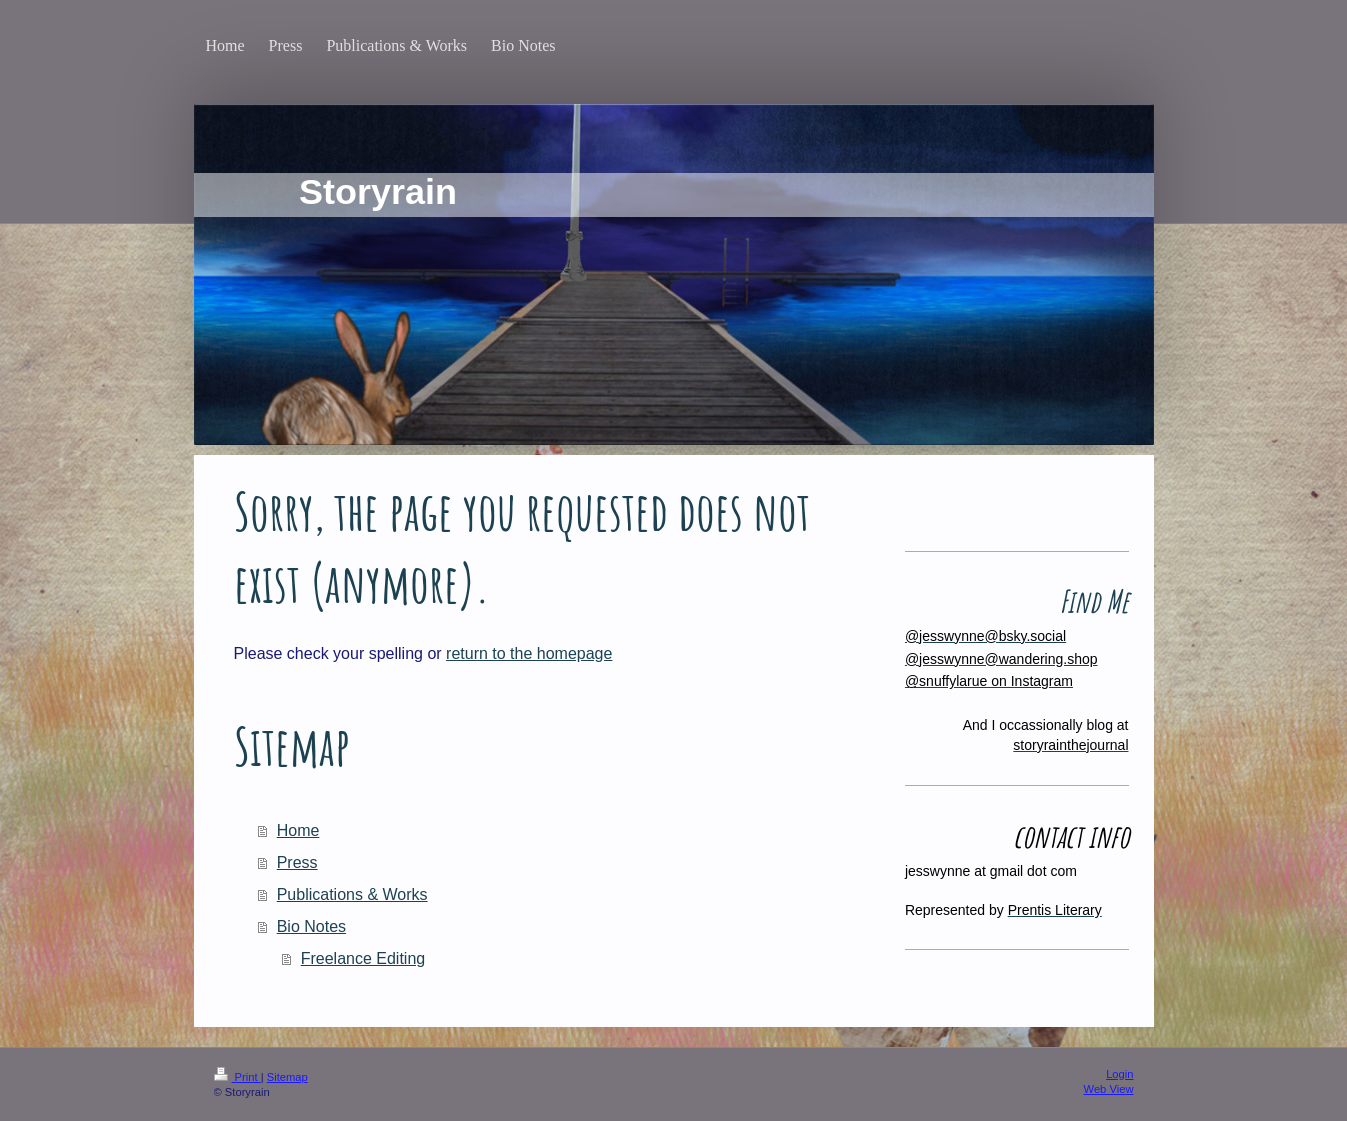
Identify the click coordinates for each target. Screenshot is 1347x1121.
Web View (1109, 1089)
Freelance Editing (363, 958)
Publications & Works (352, 894)
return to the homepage (529, 653)
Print (237, 1077)
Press (297, 862)
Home (298, 830)
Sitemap (287, 1077)
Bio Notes (311, 926)
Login (1119, 1074)
